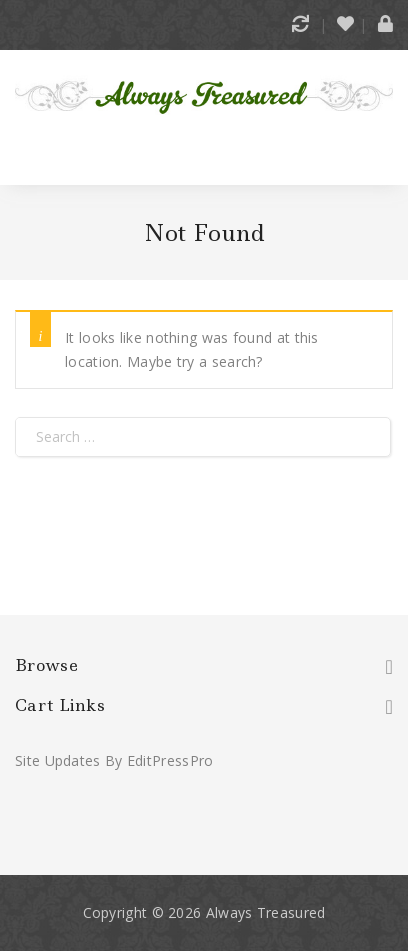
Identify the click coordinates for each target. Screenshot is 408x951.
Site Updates (58, 760)
